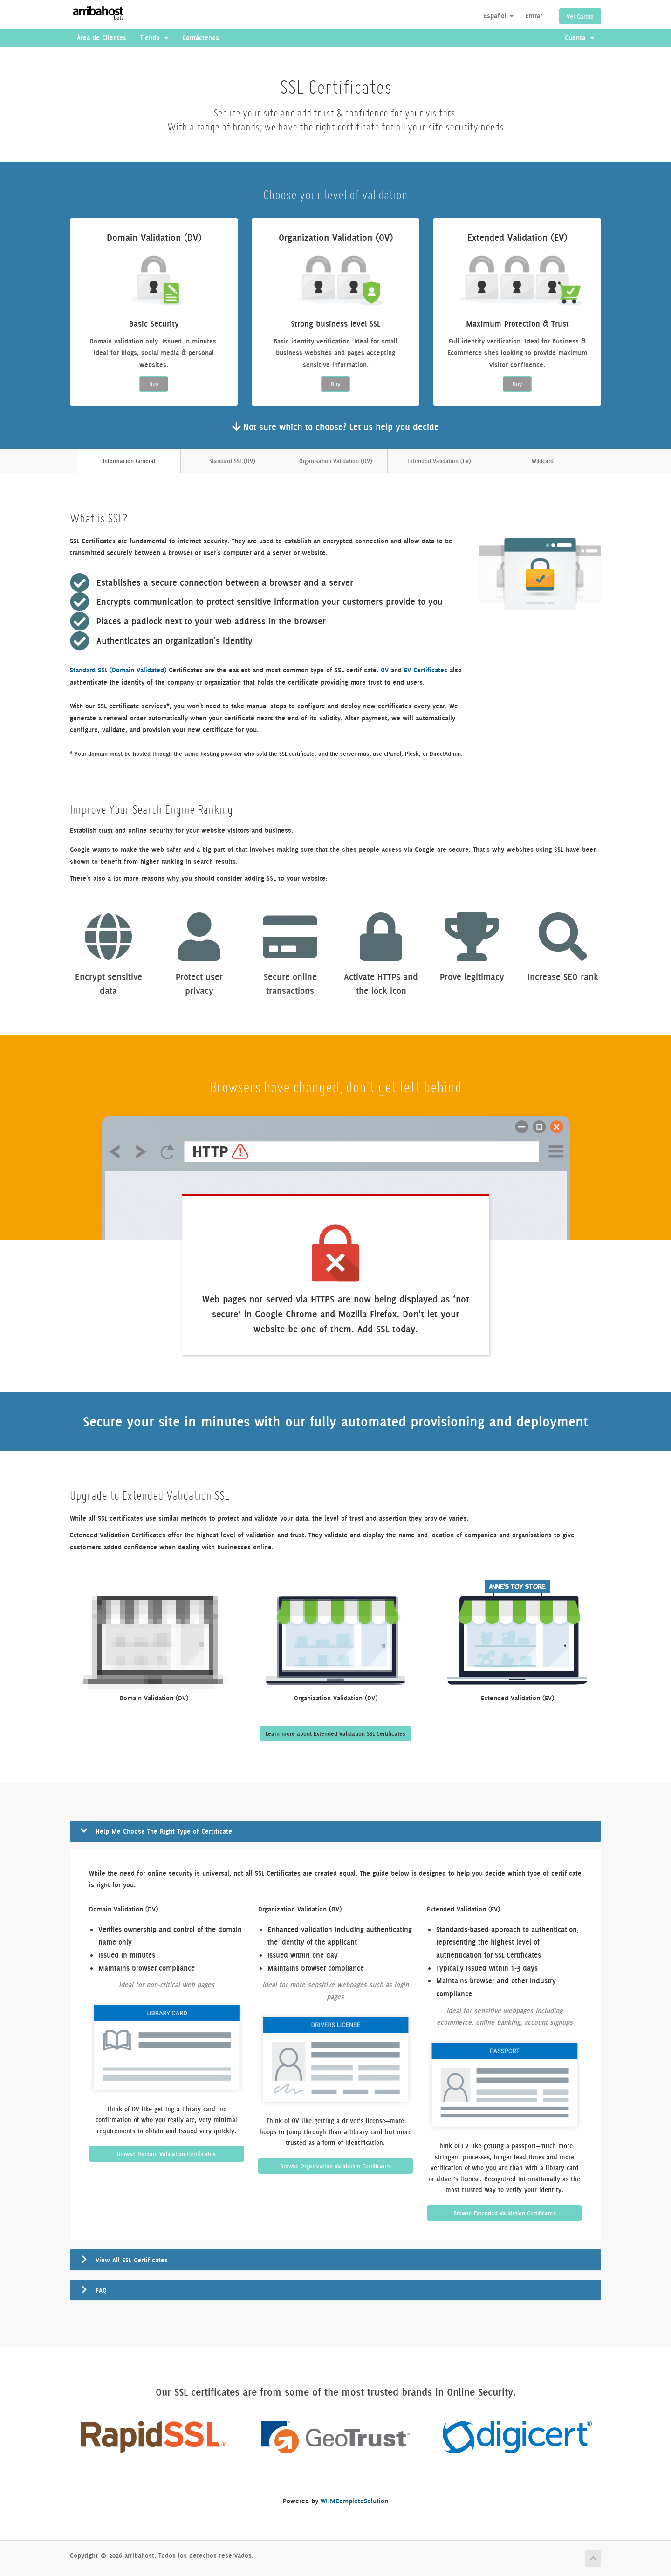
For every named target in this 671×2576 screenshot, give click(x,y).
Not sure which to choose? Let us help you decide (335, 426)
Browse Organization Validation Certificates (335, 2166)
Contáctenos (200, 38)
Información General (129, 461)
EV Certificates (425, 670)
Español (499, 16)
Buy (153, 384)
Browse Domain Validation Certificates (166, 2154)
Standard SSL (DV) (232, 461)
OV (385, 670)
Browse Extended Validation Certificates (504, 2213)
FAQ (101, 2290)
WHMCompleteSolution (354, 2501)
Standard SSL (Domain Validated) (118, 670)
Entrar (533, 16)
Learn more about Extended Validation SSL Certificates (335, 1733)
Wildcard (543, 461)
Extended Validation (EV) (439, 461)
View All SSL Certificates (132, 2260)
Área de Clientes (101, 38)
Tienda (154, 38)
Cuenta (579, 38)
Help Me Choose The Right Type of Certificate (164, 1831)
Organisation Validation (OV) (335, 461)
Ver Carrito (580, 16)
